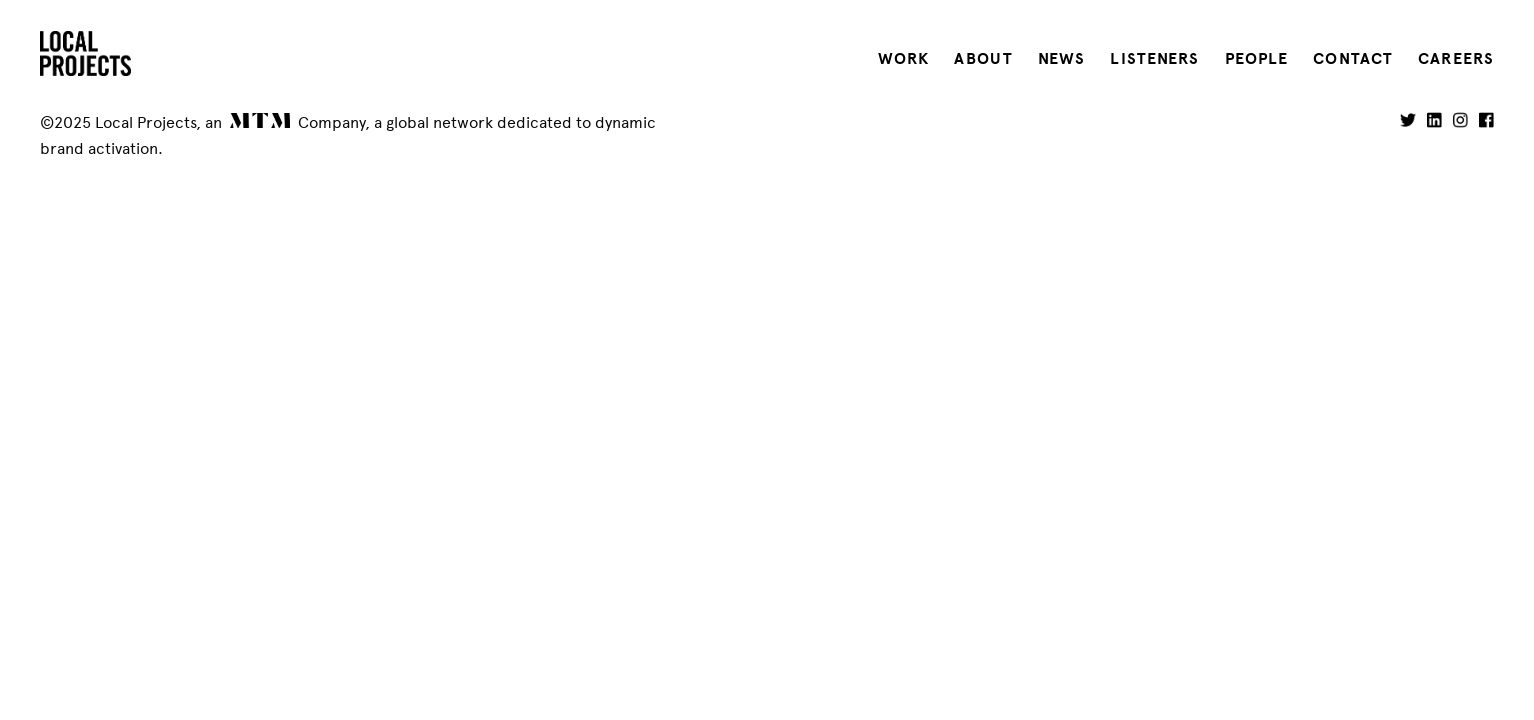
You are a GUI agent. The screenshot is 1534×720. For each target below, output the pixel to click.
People (1257, 59)
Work (903, 59)
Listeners (1154, 59)
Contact (1353, 59)
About (983, 59)
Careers (1456, 59)
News (1061, 59)
